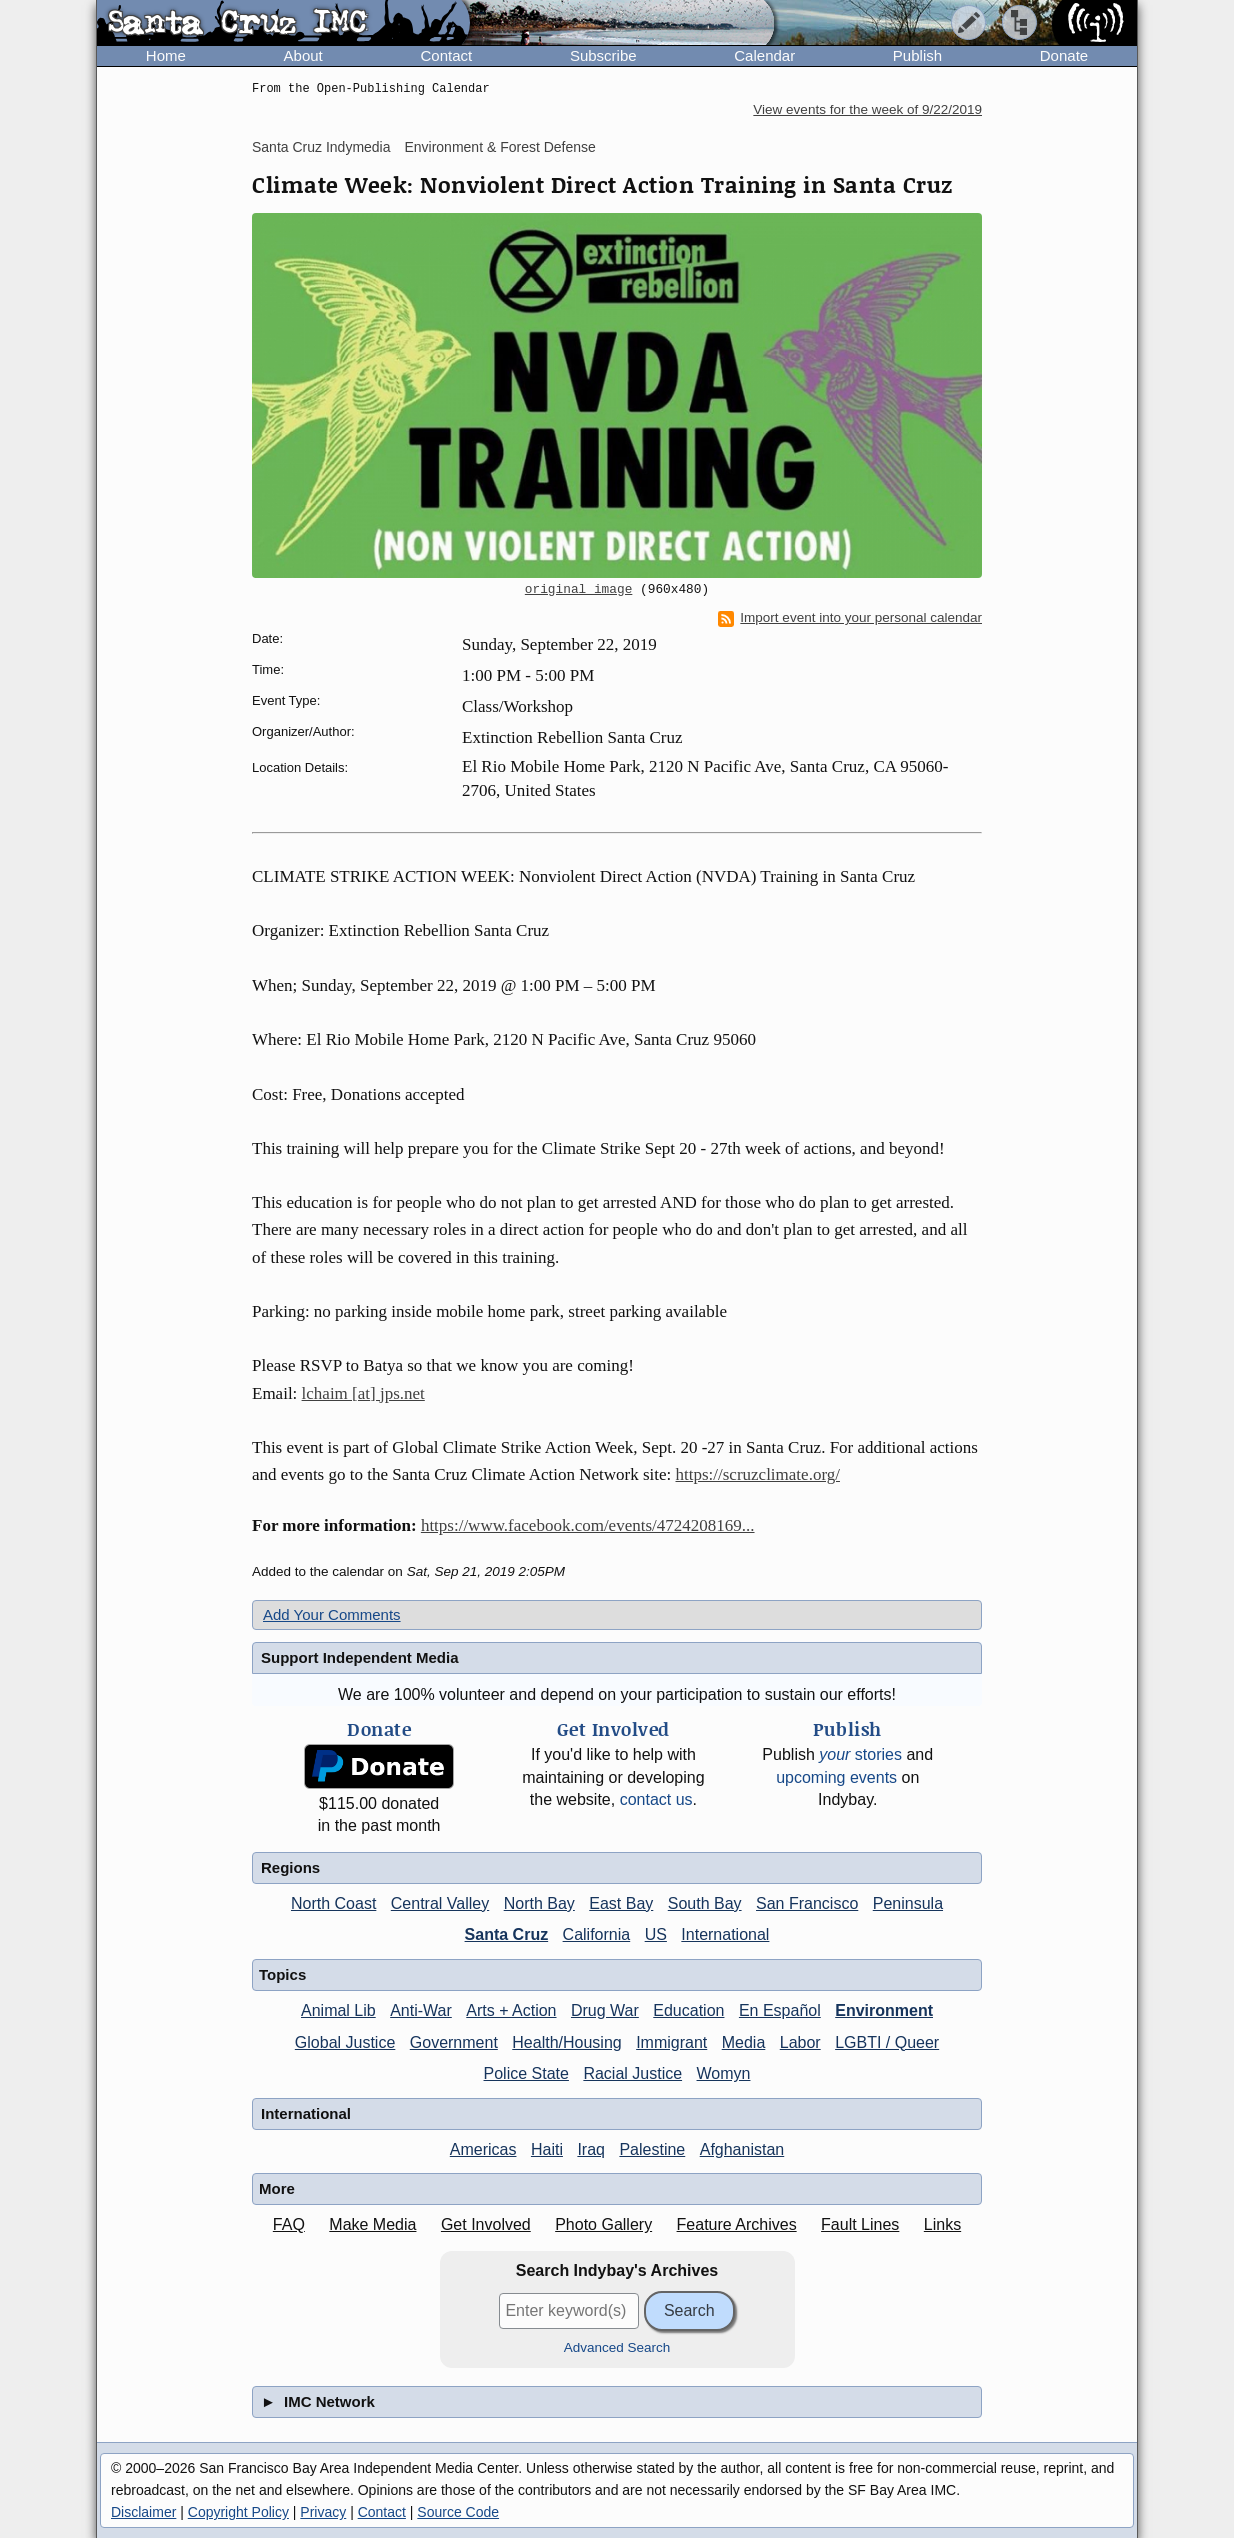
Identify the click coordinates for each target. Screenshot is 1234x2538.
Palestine (652, 2149)
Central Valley (440, 1903)
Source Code (458, 2512)
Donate (1064, 55)
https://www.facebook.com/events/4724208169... (588, 1525)
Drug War (605, 2010)
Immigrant (671, 2042)
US (656, 1934)
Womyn (724, 2073)
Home (166, 55)
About (303, 55)
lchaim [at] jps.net (363, 1393)
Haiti (547, 2149)
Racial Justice (632, 2073)
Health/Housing (566, 2042)
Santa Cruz (507, 1934)
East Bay (621, 1903)
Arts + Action (511, 2010)
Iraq (591, 2149)
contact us (656, 1799)
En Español (780, 2010)
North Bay (539, 1903)
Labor (800, 2042)
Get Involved (486, 2224)
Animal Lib (338, 2010)
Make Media (372, 2224)
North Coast (333, 1903)
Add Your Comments (332, 1614)
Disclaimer (143, 2512)
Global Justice (345, 2042)
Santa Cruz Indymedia (321, 147)
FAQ (289, 2224)
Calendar (764, 55)
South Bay (705, 1903)
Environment (884, 2010)
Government (454, 2042)
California (597, 1934)
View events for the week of (867, 109)
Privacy (323, 2512)
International (725, 1934)
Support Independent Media (360, 1657)
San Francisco (807, 1903)
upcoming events (836, 1777)
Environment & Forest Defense (499, 147)
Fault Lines (860, 2224)
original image (579, 590)
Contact (446, 55)
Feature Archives (737, 2224)
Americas (483, 2149)
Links (942, 2224)
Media (744, 2042)
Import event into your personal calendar (850, 618)
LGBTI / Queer (887, 2042)
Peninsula (908, 1903)
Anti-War (421, 2010)
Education (688, 2010)
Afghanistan (742, 2149)
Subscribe (603, 55)
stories (860, 1754)
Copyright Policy (238, 2512)
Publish (917, 55)
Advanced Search (617, 2347)
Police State (526, 2073)
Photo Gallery (603, 2224)
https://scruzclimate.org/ (758, 1474)
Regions (290, 1867)
